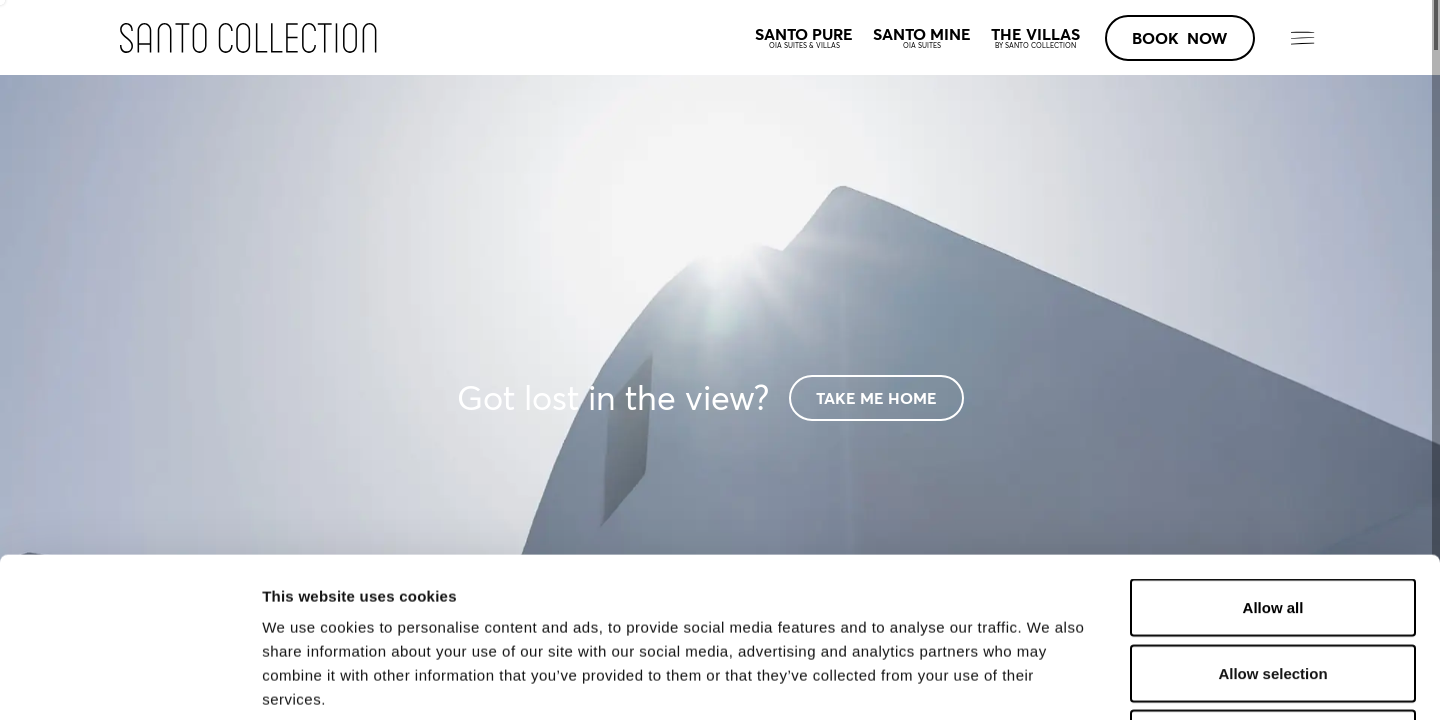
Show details (1049, 680)
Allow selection (1272, 523)
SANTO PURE (804, 37)
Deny (1273, 588)
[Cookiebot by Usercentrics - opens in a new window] (129, 681)
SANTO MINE (922, 37)
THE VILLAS (1035, 37)
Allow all (1273, 457)
